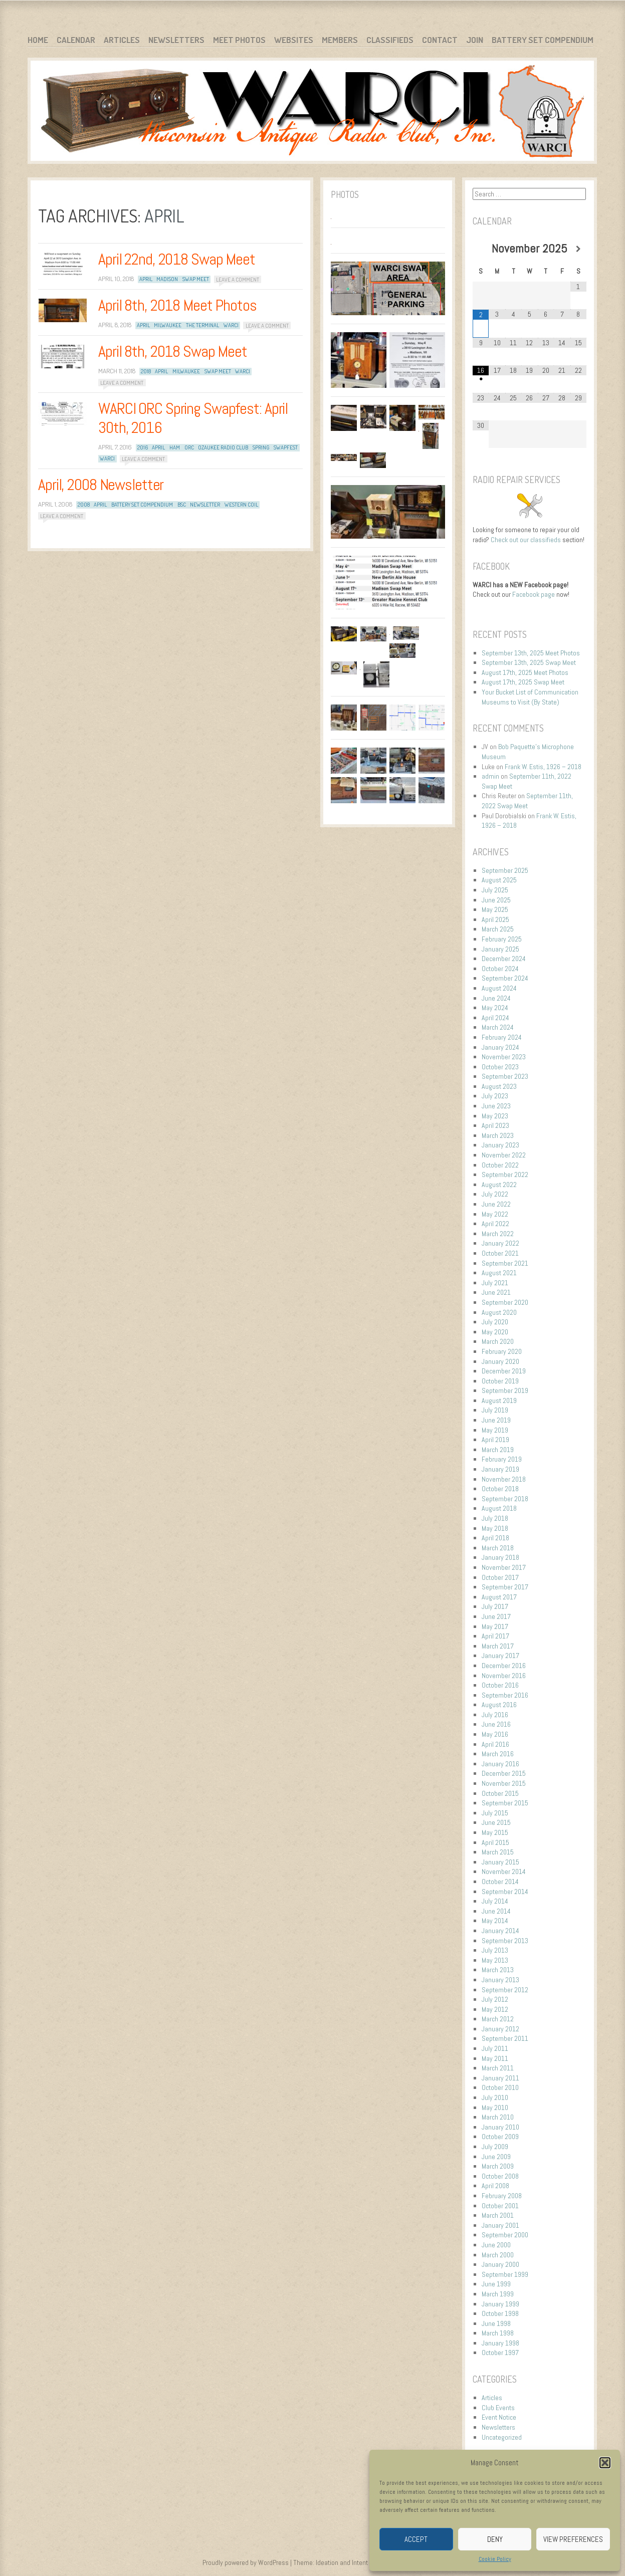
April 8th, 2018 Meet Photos (177, 305)
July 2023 (495, 1095)
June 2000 (496, 2244)
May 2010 (495, 2107)
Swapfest (286, 447)
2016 (142, 447)
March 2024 (498, 1027)
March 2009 (498, 2166)
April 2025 (495, 919)
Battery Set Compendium (542, 40)
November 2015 (504, 1783)
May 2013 (495, 1960)
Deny (495, 2539)
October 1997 (500, 2352)
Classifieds (389, 40)
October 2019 (500, 1380)
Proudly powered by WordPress (245, 2562)
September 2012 (505, 1989)
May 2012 (495, 2009)
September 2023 (505, 1076)
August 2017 (499, 1596)
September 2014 (505, 1891)
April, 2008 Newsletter (100, 485)
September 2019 (505, 1390)
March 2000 (498, 2254)
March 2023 (498, 1135)
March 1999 (498, 2293)
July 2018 (495, 1518)
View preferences (573, 2539)
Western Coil (241, 504)
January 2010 (500, 2127)
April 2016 (495, 1744)
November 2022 (504, 1154)
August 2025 (499, 879)
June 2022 (496, 1204)
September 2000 (505, 2234)
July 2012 (495, 1999)
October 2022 (500, 1164)
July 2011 (495, 2048)
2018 (146, 371)
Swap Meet (195, 279)
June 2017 (496, 1616)
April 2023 (495, 1125)
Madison (167, 279)
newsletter (205, 504)
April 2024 (495, 1017)
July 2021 (495, 1282)
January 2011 (500, 2077)
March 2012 (498, 2018)
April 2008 (495, 2185)
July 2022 (495, 1194)
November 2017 (504, 1567)
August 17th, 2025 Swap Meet (523, 681)
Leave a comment (237, 279)
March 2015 (498, 1851)
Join (474, 40)
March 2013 (498, 1969)
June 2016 (496, 1724)
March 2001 (498, 2215)
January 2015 (500, 1861)
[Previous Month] (481, 249)
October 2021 (500, 1253)
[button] (605, 2463)
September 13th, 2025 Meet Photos (531, 652)
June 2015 (496, 1822)
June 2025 (496, 899)
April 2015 (495, 1842)
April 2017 (495, 1636)
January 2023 (500, 1144)
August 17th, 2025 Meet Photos (525, 672)
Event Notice (499, 2417)
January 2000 (500, 2264)
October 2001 (500, 2205)
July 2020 (495, 1321)
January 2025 (500, 949)
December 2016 (504, 1665)
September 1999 (505, 2274)
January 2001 (500, 2225)
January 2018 (500, 1557)
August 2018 (499, 1508)
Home (38, 40)
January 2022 (500, 1243)
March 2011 (498, 2067)
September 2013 (505, 1940)
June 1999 (496, 2283)
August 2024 (499, 988)
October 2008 (500, 2176)
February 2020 (502, 1351)
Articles (122, 40)
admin (490, 776)
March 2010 (498, 2117)
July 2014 (495, 1901)
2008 (84, 504)
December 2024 (504, 958)
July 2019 (495, 1410)
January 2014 (500, 1930)
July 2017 (495, 1606)
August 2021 (499, 1272)
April (145, 279)
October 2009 (500, 2136)
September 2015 (505, 1802)
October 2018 (500, 1488)
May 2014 (495, 1920)
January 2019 (500, 1469)
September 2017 (505, 1586)
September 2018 (505, 1498)
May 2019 (495, 1430)
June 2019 (496, 1420)
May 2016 (495, 1734)
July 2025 (495, 889)
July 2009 (495, 2146)
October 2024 (500, 968)
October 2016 (500, 1685)
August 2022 (499, 1184)
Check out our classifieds (526, 539)
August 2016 (499, 1704)
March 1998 (498, 2332)
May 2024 (495, 1007)
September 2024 (505, 978)
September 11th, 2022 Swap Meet (527, 800)
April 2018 (495, 1537)
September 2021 (505, 1263)
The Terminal (202, 325)
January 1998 (500, 2343)
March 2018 (498, 1547)
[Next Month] (578, 249)
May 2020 (495, 1331)
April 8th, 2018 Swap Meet (172, 351)
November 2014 (504, 1871)
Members (340, 40)
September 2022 (505, 1174)
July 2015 (495, 1812)
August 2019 (499, 1400)
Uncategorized (502, 2437)
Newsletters (176, 40)
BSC (181, 504)
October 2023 (500, 1066)
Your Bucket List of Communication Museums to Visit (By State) (530, 697)
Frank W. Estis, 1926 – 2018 (543, 766)
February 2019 (502, 1459)
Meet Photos (239, 40)
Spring (261, 447)
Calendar (76, 40)
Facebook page (533, 594)
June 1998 (496, 2323)
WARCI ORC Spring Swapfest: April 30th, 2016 (193, 417)
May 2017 (495, 1626)
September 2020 (505, 1302)
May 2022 (495, 1214)
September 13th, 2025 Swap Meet (529, 662)
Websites (293, 40)
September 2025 (505, 870)
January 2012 (500, 2028)
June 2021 (496, 1292)
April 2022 (495, 1223)
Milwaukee (167, 325)
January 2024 (500, 1047)
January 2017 (500, 1655)
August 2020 (499, 1312)
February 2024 (502, 1037)
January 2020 (500, 1361)
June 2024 (496, 998)
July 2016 (495, 1714)
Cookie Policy (495, 2559)
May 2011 (495, 2058)
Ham (174, 447)
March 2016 (498, 1753)
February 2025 (502, 939)
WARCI (231, 325)
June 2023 (496, 1105)
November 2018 (504, 1479)
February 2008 (502, 2195)
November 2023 (504, 1056)
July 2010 (495, 2097)
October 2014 (500, 1881)
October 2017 (500, 1577)
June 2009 (496, 2156)
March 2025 (498, 928)
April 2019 (495, 1439)
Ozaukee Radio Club (223, 447)
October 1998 (500, 2313)
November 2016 (504, 1675)
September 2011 (505, 2038)
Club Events (498, 2407)
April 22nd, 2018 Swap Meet (176, 259)
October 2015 (500, 1793)
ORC (189, 447)
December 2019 (504, 1370)
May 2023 (495, 1115)
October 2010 (500, 2087)
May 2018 (495, 1528)
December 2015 (504, 1773)
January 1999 (500, 2303)
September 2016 (505, 1695)
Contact (440, 40)
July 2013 (495, 1950)
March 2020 (498, 1341)
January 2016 (500, 1763)
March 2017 (498, 1646)
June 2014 (496, 1911)
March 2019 (498, 1449)
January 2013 (500, 1979)
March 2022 (498, 1233)
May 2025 (495, 909)
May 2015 (495, 1832)
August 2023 (499, 1086)
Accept (416, 2539)
